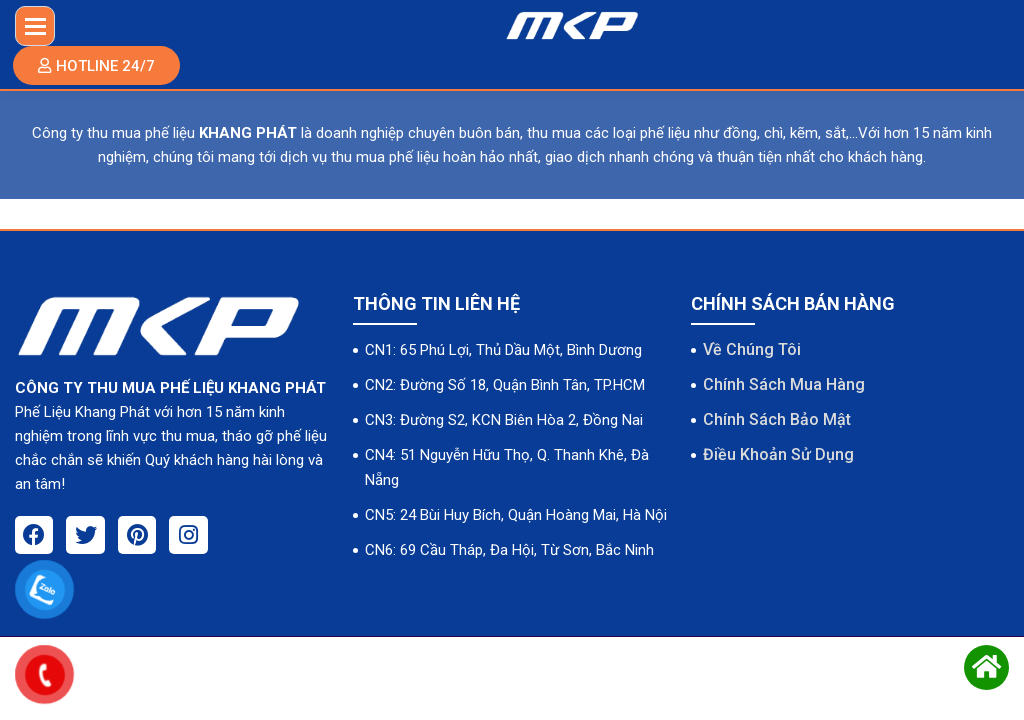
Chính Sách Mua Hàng (784, 385)
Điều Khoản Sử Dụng (778, 457)
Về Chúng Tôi (752, 349)
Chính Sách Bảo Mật (777, 421)
